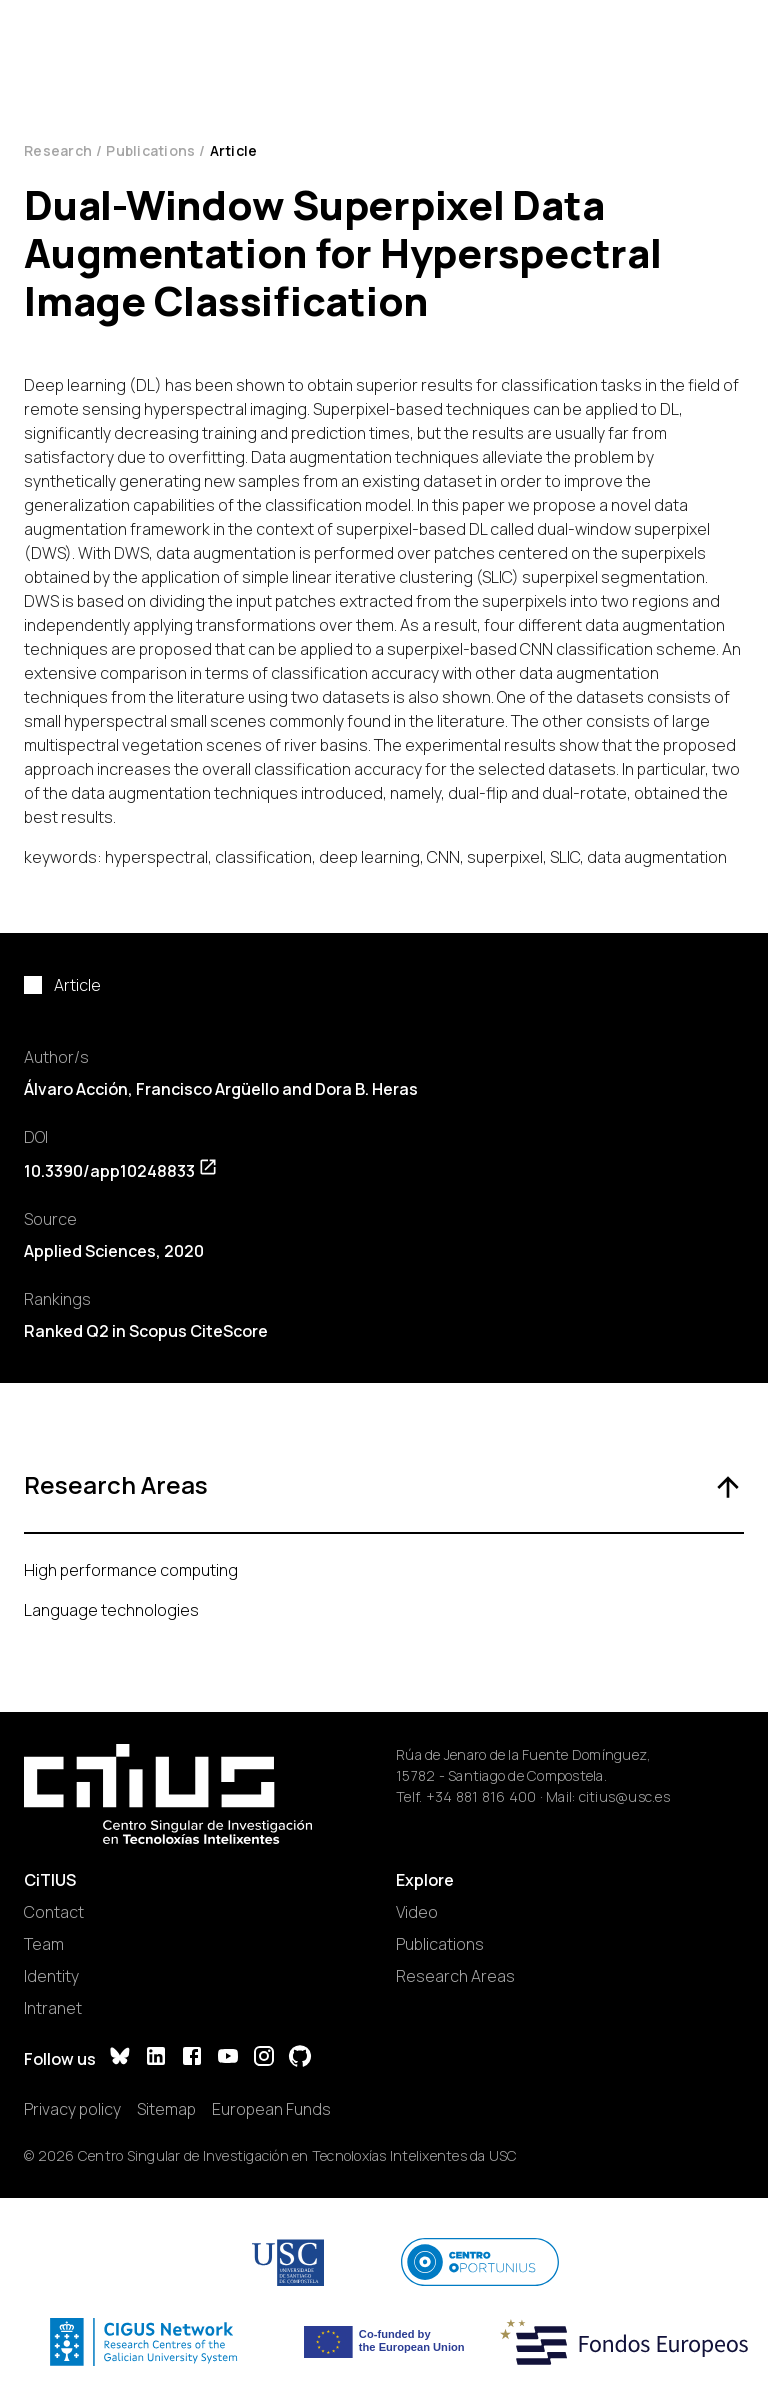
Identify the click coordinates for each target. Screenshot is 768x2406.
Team (44, 1944)
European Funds (271, 2109)
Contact (54, 1912)
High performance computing (131, 1570)
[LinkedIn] (156, 2058)
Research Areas (455, 1976)
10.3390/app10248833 (121, 1171)
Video (417, 1912)
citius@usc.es (624, 1796)
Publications (150, 150)
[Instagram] (264, 2058)
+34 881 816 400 (481, 1796)
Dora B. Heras (366, 1089)
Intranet (53, 2008)
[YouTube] (228, 2058)
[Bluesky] (120, 2058)
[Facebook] (192, 2058)
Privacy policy (72, 2109)
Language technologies (111, 1610)
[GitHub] (300, 2058)
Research (58, 150)
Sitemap (166, 2109)
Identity (51, 1976)
